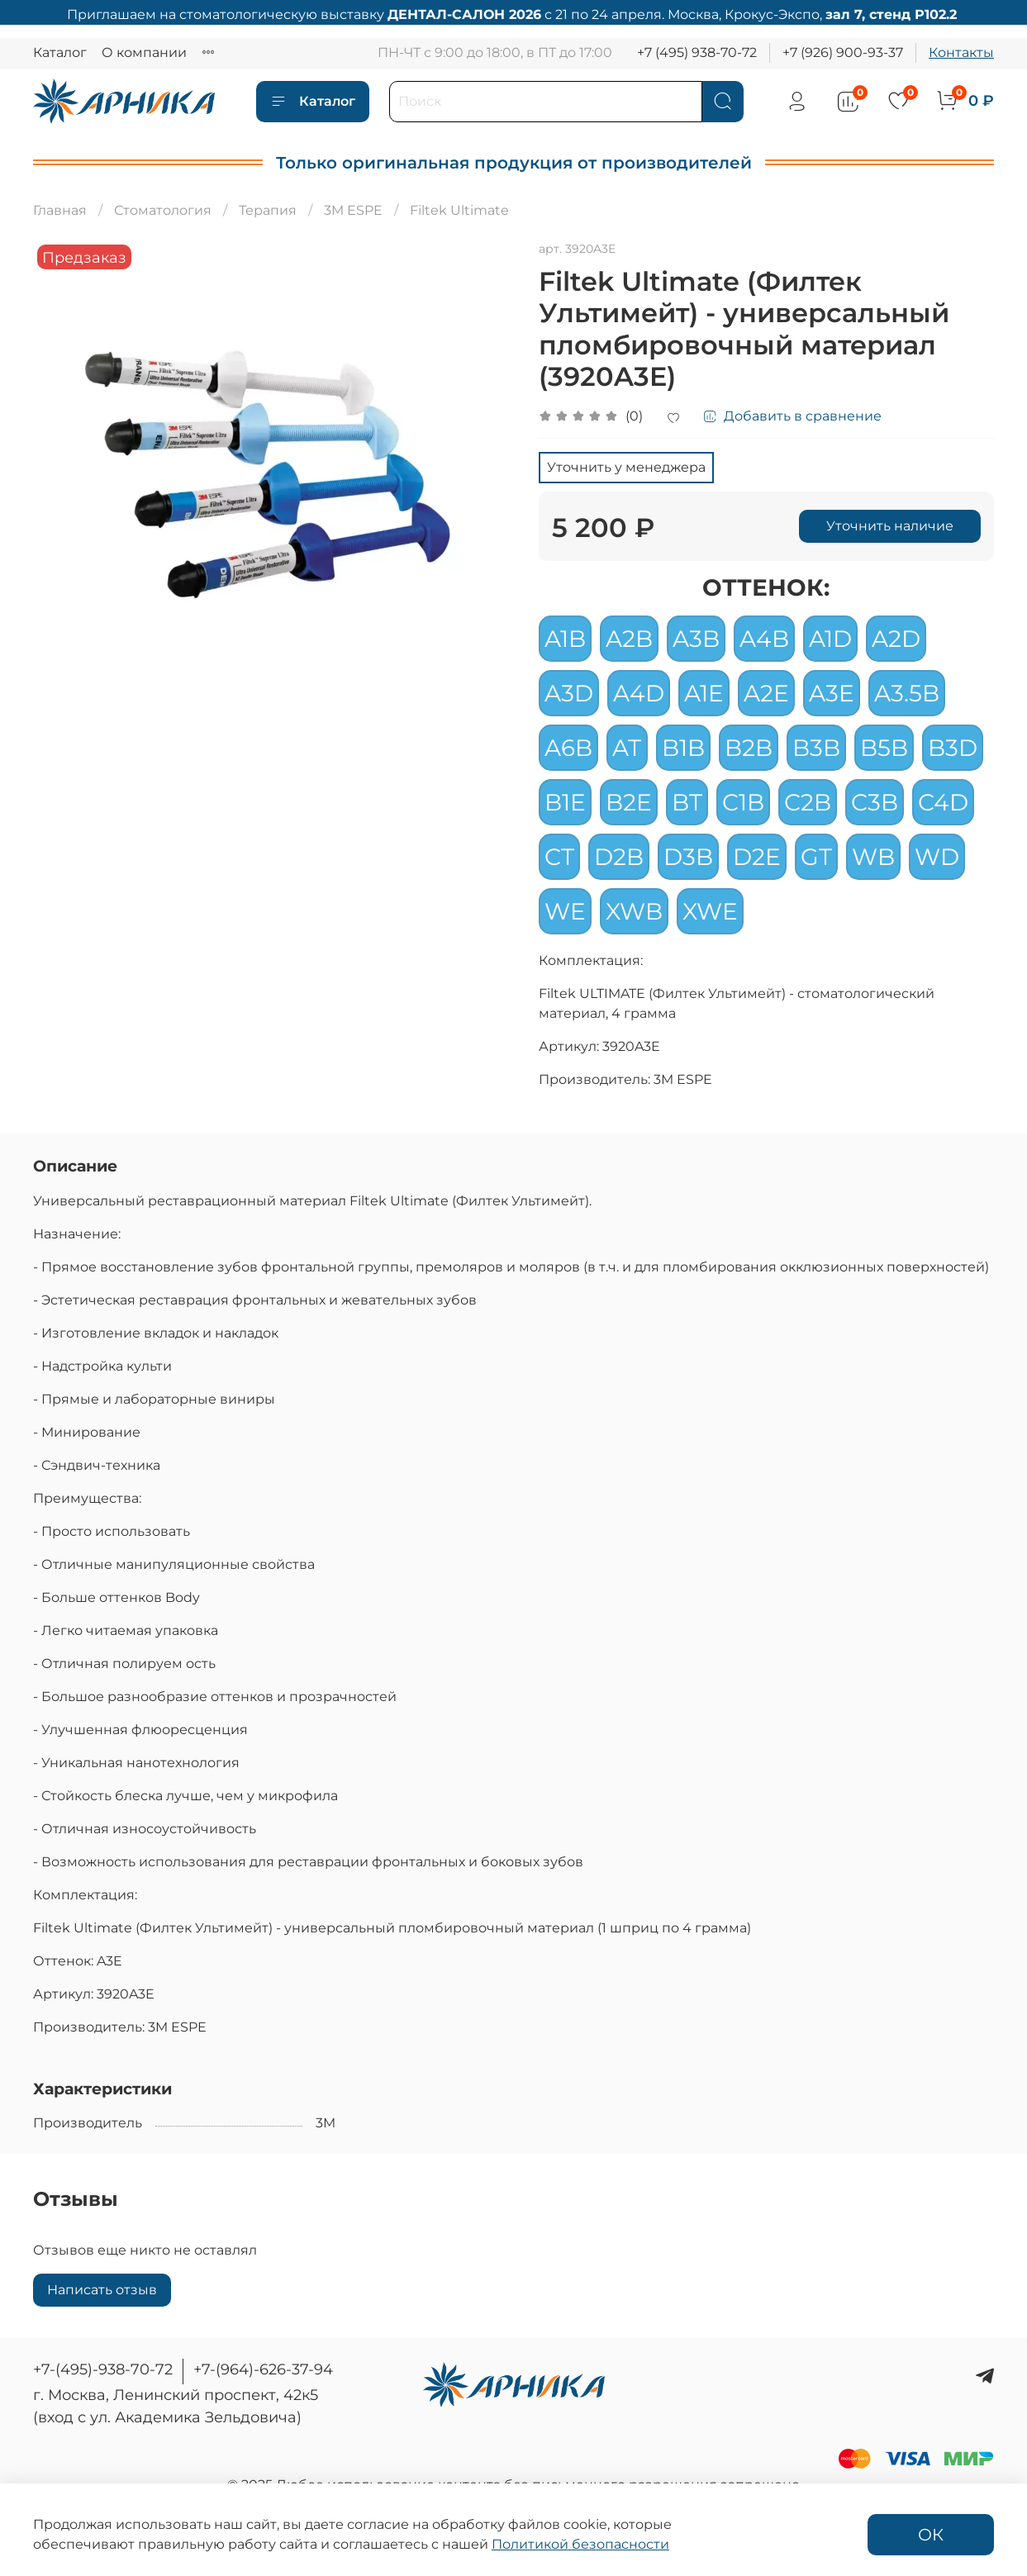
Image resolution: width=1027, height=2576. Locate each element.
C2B (807, 802)
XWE (710, 911)
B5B (884, 748)
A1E (704, 693)
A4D (638, 693)
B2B (749, 748)
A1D (830, 639)
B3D (952, 748)
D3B (688, 857)
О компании (144, 52)
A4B (764, 639)
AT (626, 748)
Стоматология (163, 210)
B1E (565, 802)
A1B (565, 639)
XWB (634, 911)
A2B (629, 639)
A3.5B (906, 693)
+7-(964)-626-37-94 (263, 2369)
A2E (766, 693)
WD (937, 857)
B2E (629, 802)
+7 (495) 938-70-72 (697, 52)
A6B (568, 748)
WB (873, 857)
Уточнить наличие (889, 526)
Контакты (961, 52)
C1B (743, 802)
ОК (931, 2535)
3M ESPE (353, 210)
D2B (619, 857)
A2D (896, 639)
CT (559, 857)
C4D (943, 802)
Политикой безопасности (580, 2544)
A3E (831, 693)
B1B (683, 748)
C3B (874, 802)
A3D (568, 693)
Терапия (268, 210)
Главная (60, 210)
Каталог (60, 52)
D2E (757, 857)
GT (816, 857)
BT (687, 802)
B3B (816, 748)
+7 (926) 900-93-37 (842, 52)
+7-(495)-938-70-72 (103, 2369)
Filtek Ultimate (459, 210)
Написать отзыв (102, 2290)
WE (565, 911)
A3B (696, 639)
